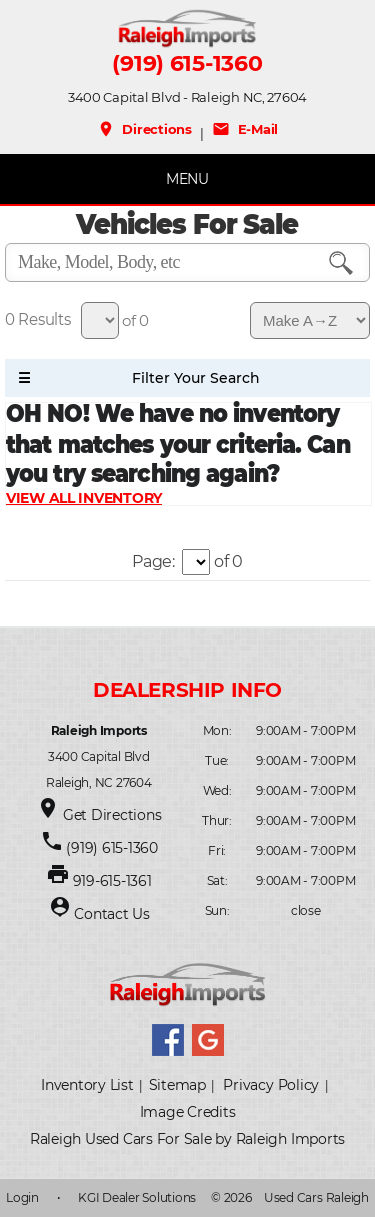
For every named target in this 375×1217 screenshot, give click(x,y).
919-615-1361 (112, 881)
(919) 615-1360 (187, 64)
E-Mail (245, 129)
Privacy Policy (271, 1085)
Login (22, 1197)
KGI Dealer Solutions (137, 1197)
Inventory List (87, 1085)
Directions (144, 129)
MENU (187, 179)
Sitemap (177, 1085)
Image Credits (188, 1112)
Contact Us (112, 914)
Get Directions (112, 815)
